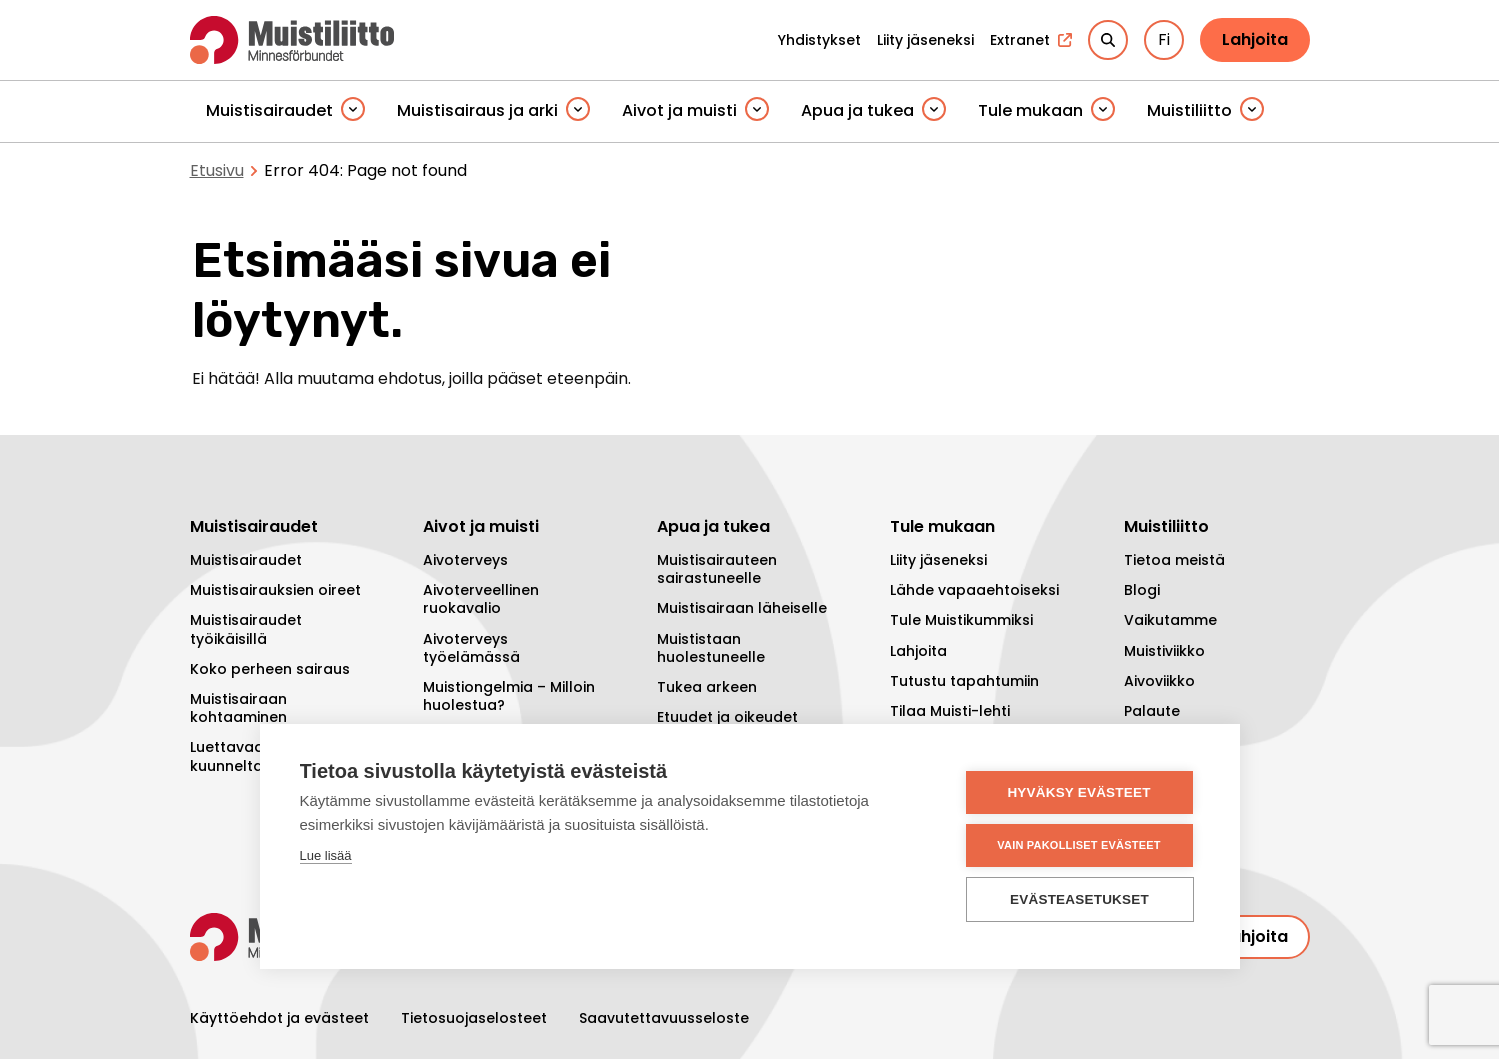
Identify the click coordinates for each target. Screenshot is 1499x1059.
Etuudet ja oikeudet (727, 717)
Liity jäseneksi (938, 560)
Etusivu (217, 170)
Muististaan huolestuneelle (711, 648)
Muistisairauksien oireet (275, 590)
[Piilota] (353, 110)
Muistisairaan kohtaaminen (238, 708)
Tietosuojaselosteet (474, 1018)
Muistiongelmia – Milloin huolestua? (509, 696)
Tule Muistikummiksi (961, 620)
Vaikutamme (1170, 620)
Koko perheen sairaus (270, 669)
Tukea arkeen (707, 687)
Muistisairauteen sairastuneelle (717, 569)
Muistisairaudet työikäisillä (246, 629)
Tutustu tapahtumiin (964, 681)
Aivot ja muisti (679, 110)
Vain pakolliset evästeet (1078, 845)
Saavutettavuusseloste (664, 1018)
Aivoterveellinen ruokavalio (481, 599)
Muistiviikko (1164, 651)
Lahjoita (1255, 39)
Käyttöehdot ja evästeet (279, 1018)
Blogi (1142, 590)
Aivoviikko (1159, 681)
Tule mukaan (1030, 110)
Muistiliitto (1189, 110)
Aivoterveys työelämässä (471, 648)
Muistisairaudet (269, 110)
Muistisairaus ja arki (477, 110)
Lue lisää (326, 855)
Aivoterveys (465, 560)
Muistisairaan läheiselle (742, 608)
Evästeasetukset (1079, 899)
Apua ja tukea (857, 110)
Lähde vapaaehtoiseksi (974, 590)
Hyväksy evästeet (1078, 792)
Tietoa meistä (1174, 560)
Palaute (1152, 711)
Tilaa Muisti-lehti (950, 711)
